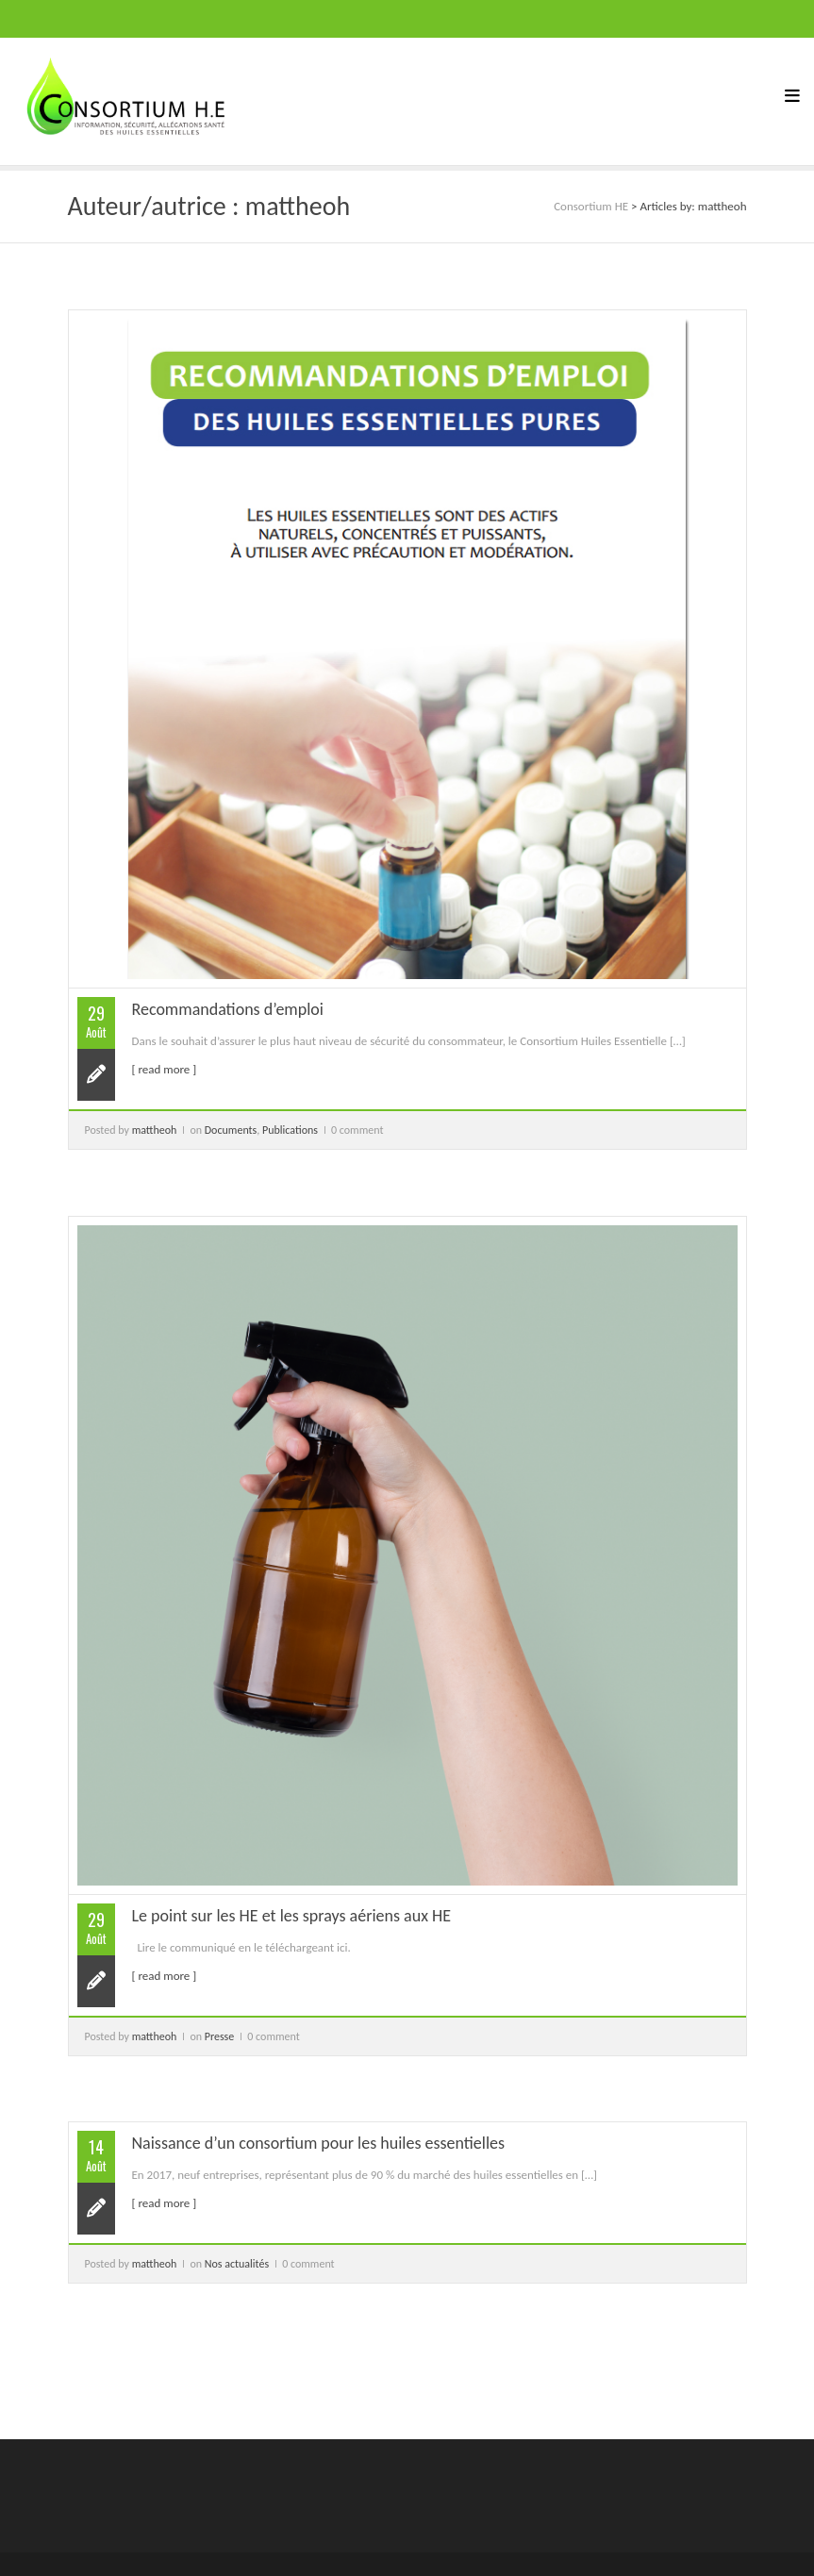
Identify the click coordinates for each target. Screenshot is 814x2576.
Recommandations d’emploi (228, 1009)
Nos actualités (237, 2263)
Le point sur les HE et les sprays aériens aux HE (292, 1915)
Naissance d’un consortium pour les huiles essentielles (319, 2143)
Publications (290, 1130)
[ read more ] (164, 1069)
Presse (220, 2036)
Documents (231, 1130)
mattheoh (154, 1130)
